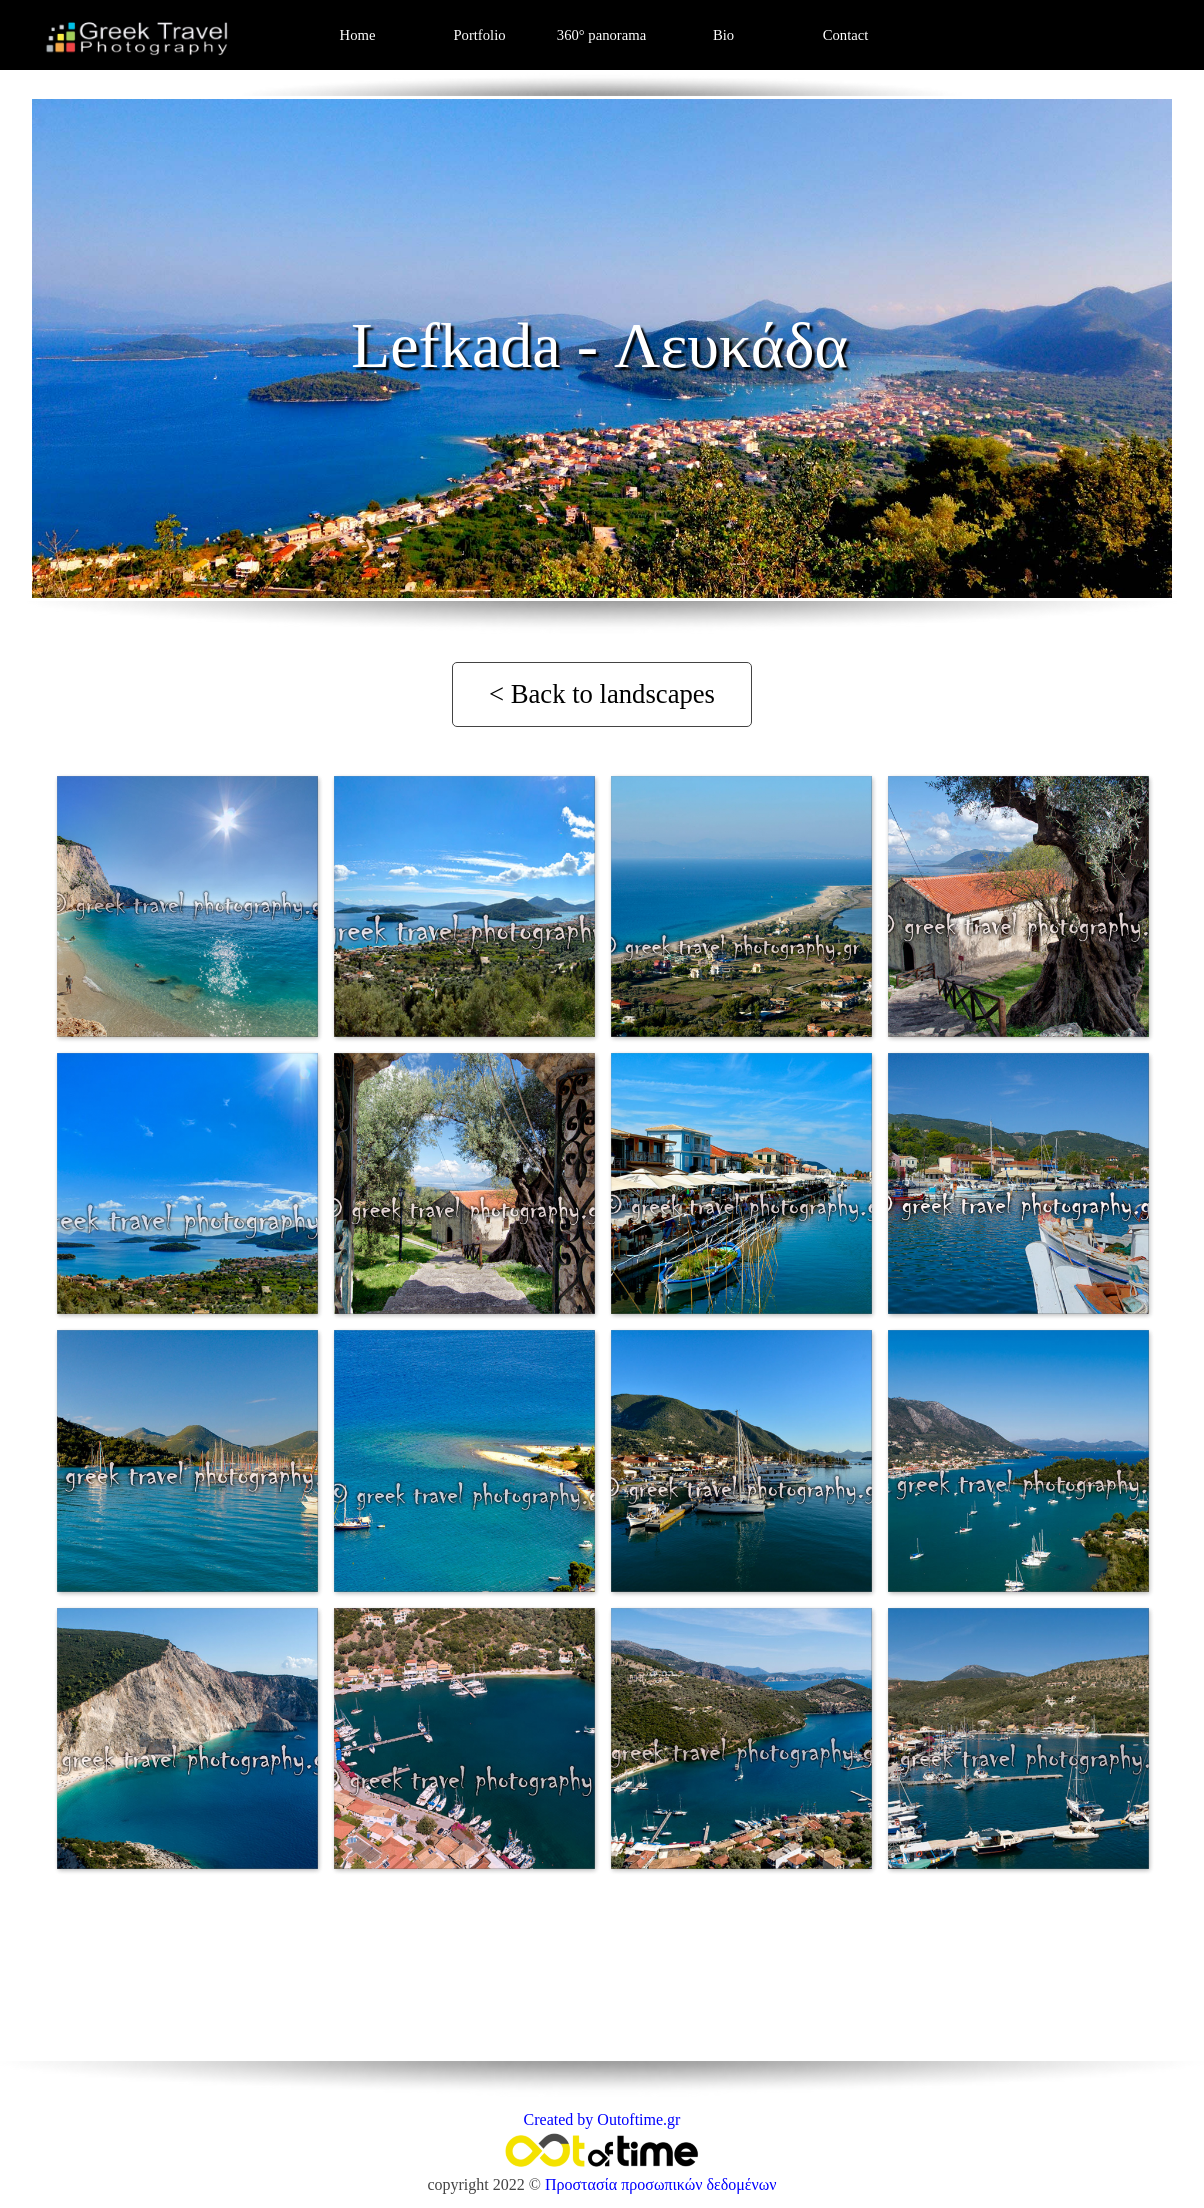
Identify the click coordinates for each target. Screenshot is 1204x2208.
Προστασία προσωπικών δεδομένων (661, 2184)
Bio (723, 35)
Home (358, 35)
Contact (846, 35)
